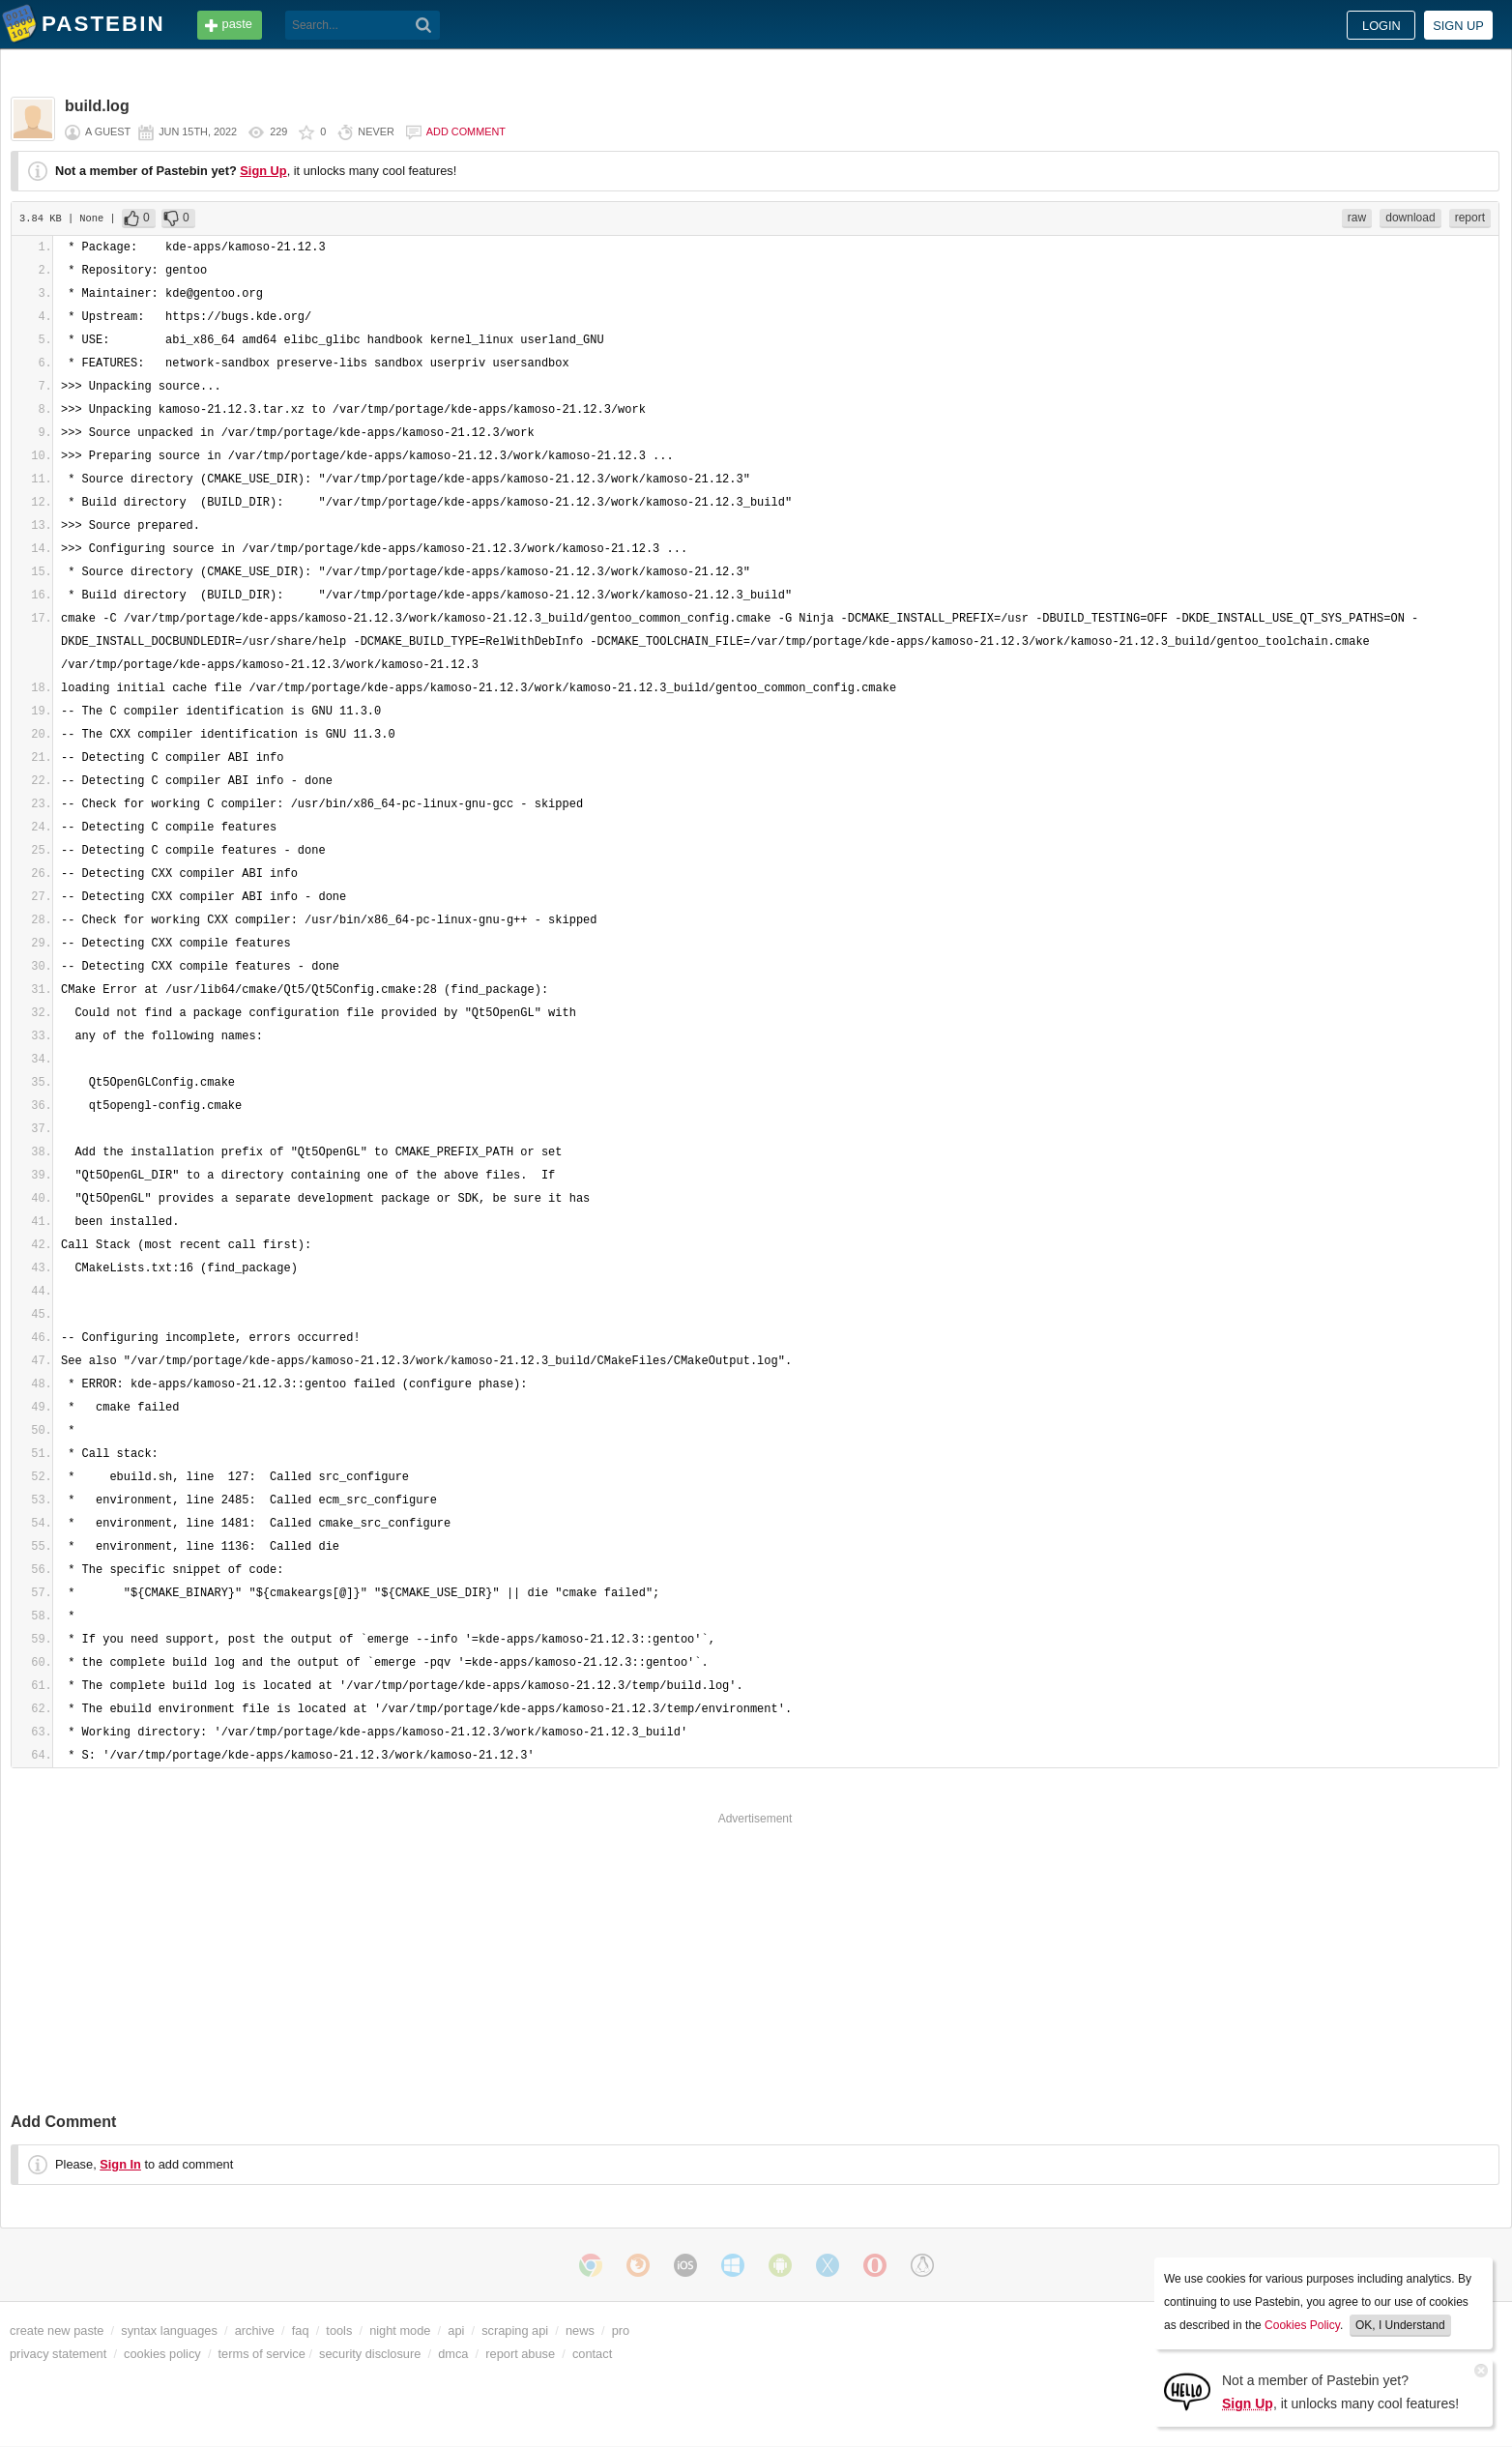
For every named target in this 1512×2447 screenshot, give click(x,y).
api (456, 2330)
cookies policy (162, 2353)
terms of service (261, 2353)
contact (592, 2353)
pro (621, 2330)
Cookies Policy (1302, 2325)
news (580, 2330)
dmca (453, 2353)
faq (300, 2330)
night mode (399, 2330)
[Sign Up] (1187, 2390)
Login (1381, 25)
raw (1357, 217)
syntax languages (169, 2330)
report (1470, 217)
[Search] (424, 25)
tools (339, 2330)
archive (255, 2330)
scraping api (514, 2330)
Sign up (1458, 25)
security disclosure (370, 2353)
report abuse (520, 2353)
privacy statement (58, 2353)
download (1410, 217)
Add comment (466, 131)
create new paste (56, 2330)
